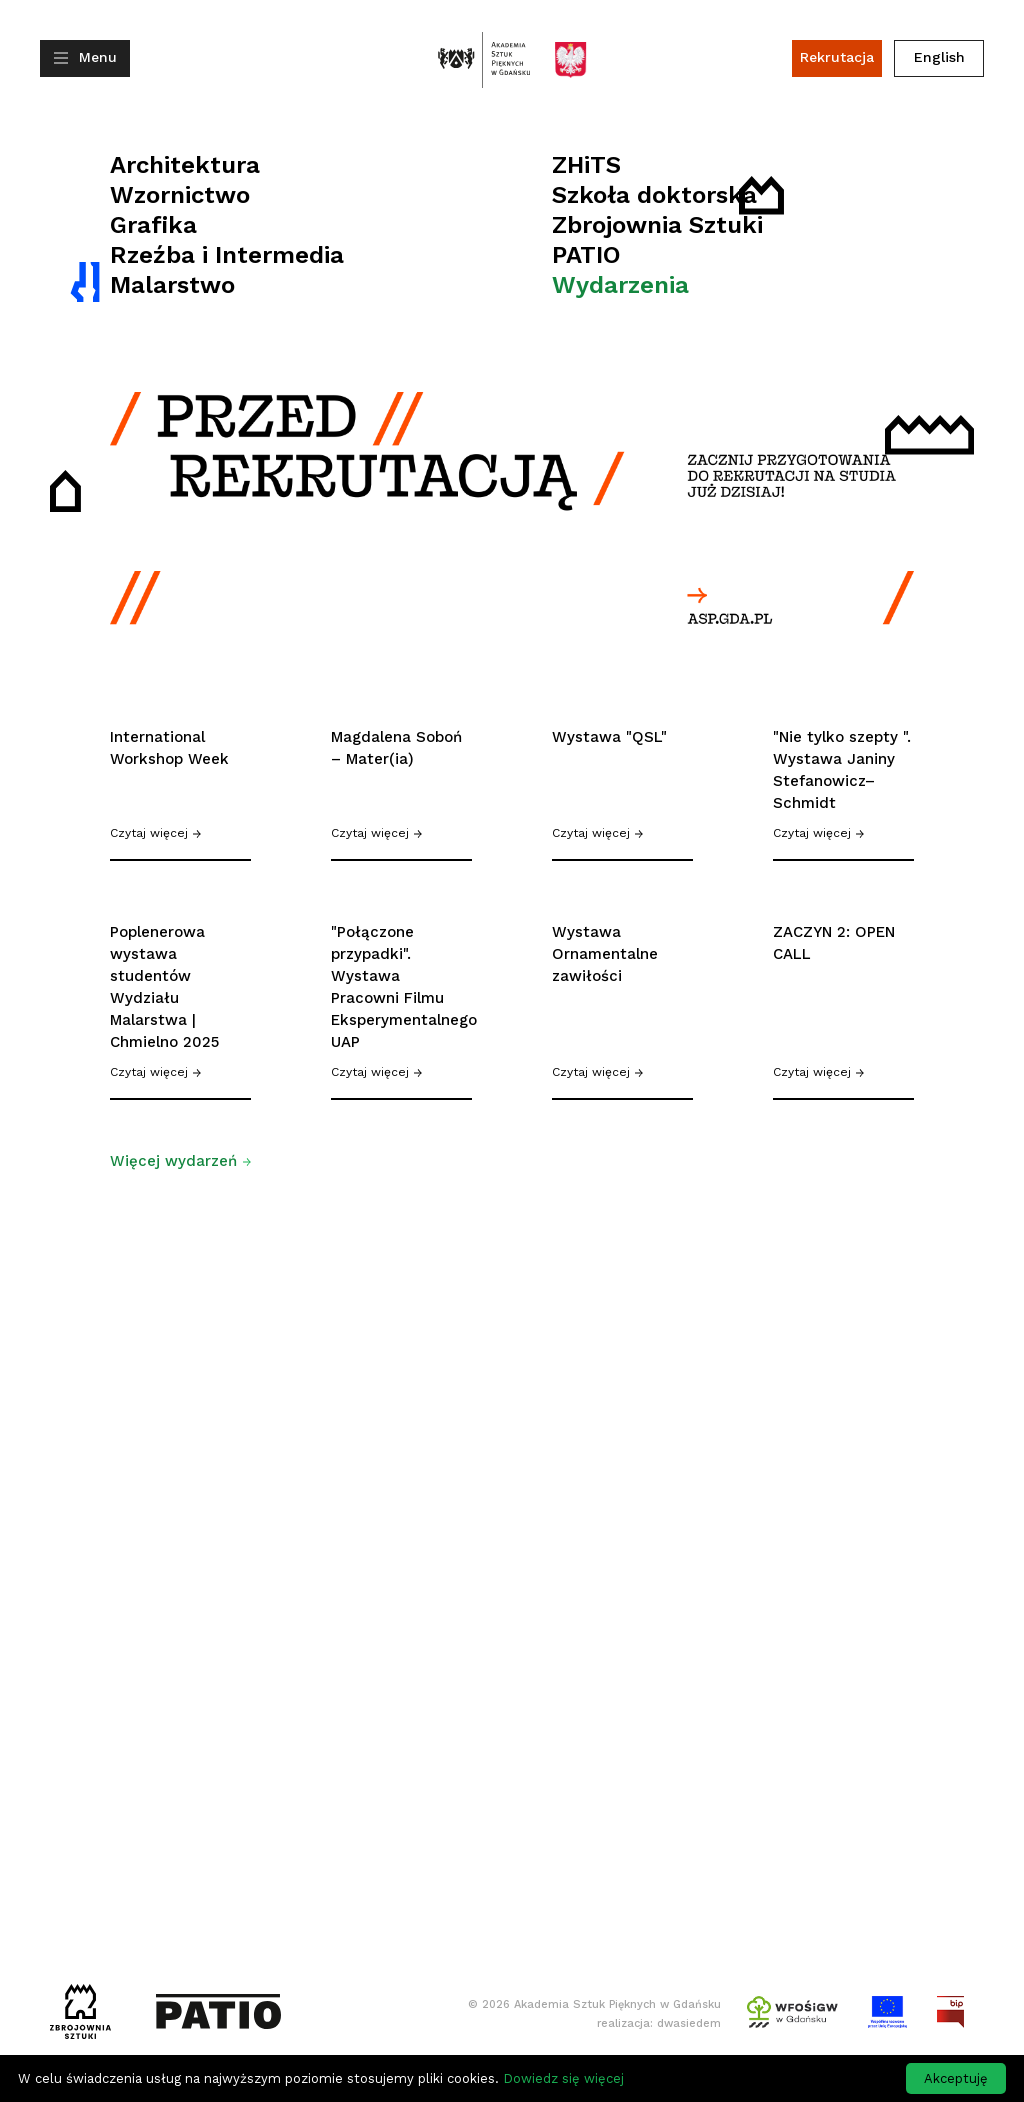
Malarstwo (172, 285)
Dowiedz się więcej (563, 2078)
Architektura (185, 165)
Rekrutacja (837, 57)
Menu (98, 57)
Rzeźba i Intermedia (227, 255)
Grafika (153, 225)
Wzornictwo (180, 195)
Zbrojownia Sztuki (657, 225)
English (939, 57)
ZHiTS (586, 165)
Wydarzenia (620, 285)
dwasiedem (689, 2023)
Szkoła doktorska (654, 195)
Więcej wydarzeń (180, 1161)
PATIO (586, 255)
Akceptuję (956, 2078)
